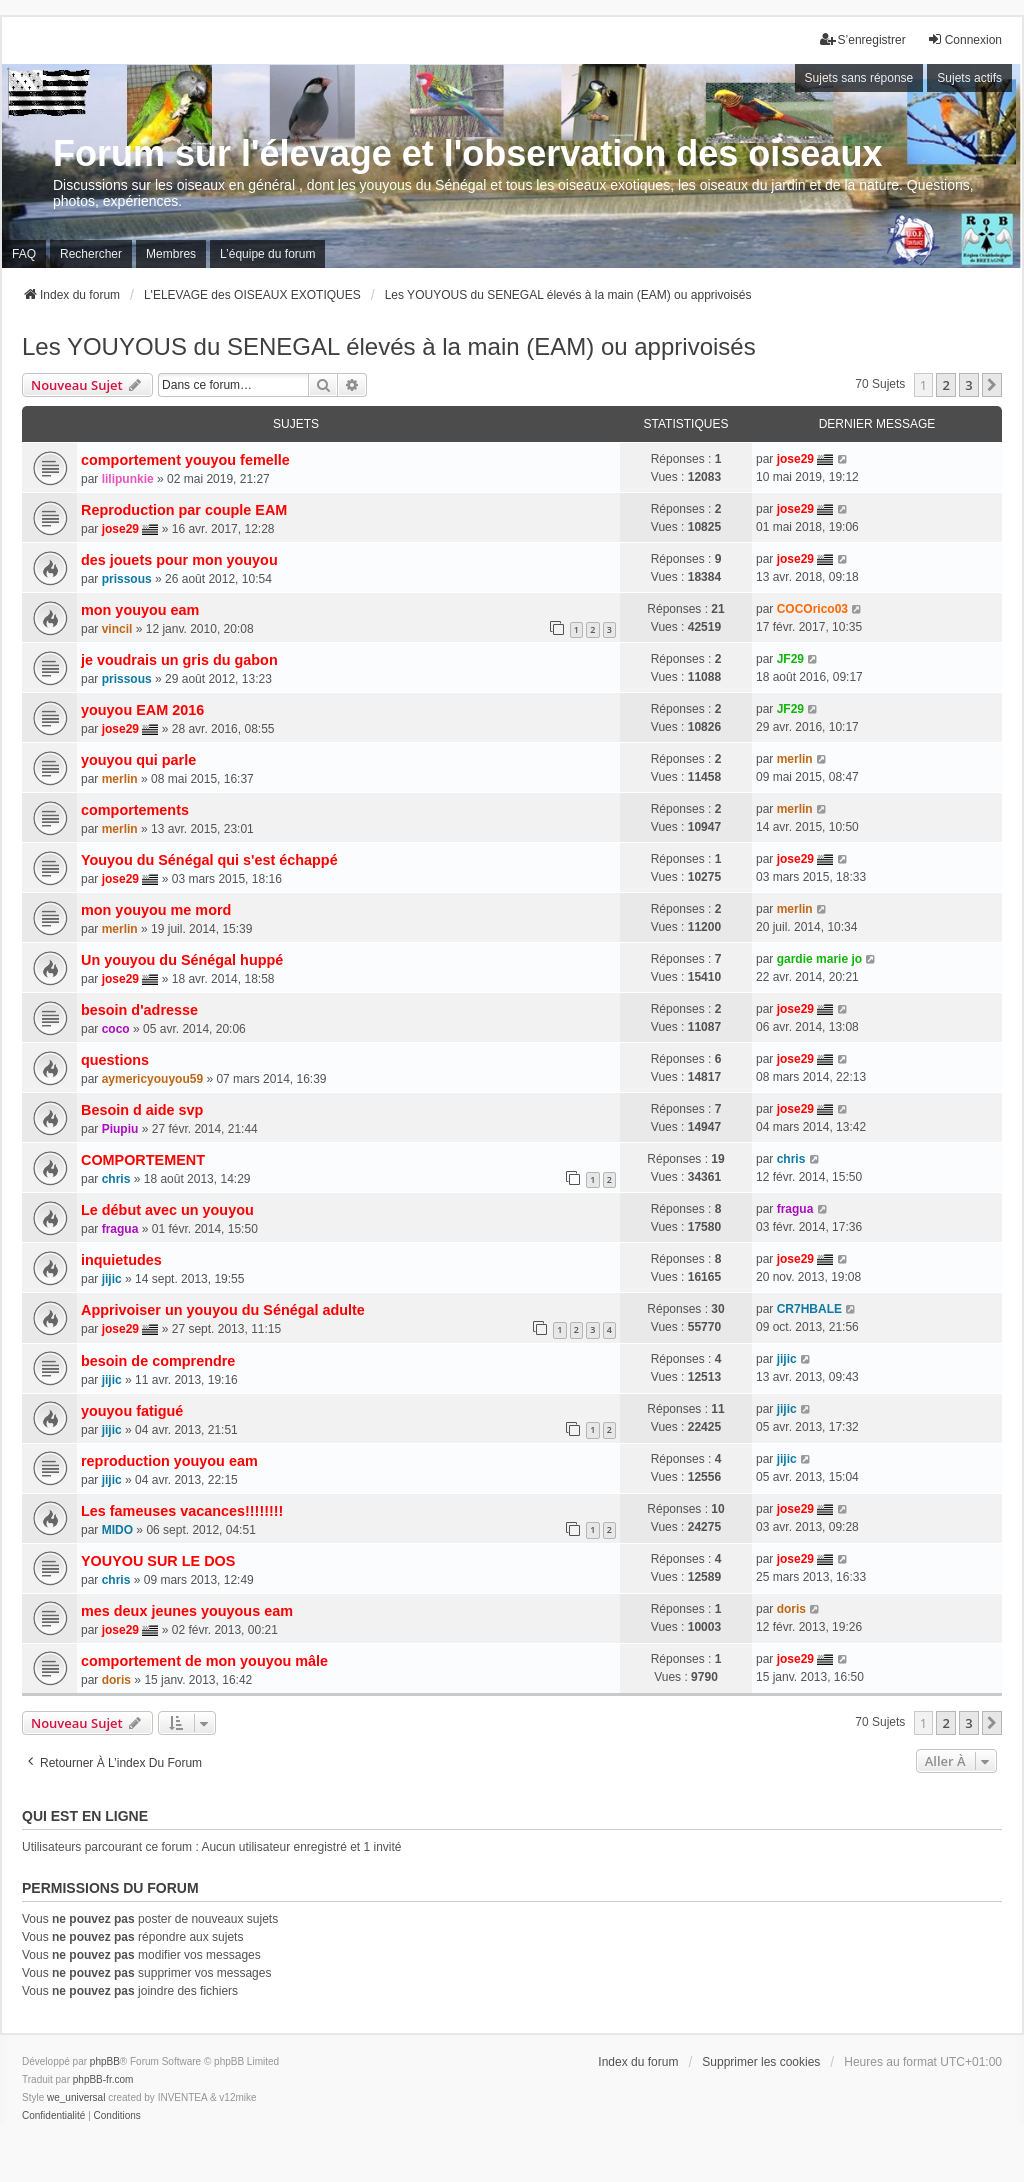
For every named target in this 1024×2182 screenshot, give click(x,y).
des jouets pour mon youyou (179, 560)
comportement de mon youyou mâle (204, 1661)
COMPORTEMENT (143, 1160)
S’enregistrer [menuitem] (863, 39)
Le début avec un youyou (167, 1210)
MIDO (117, 1530)
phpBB (105, 2061)
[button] (992, 385)
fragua (120, 1229)
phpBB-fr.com (103, 2079)
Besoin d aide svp (142, 1110)
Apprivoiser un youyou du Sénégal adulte (223, 1310)
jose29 (795, 459)
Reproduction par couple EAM (184, 510)
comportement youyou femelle (185, 460)
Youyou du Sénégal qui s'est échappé (209, 860)
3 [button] (968, 385)
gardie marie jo (819, 959)
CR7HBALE (809, 1309)
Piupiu (120, 1129)
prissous (127, 579)
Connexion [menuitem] (964, 39)
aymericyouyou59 (152, 1079)
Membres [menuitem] (171, 254)
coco (116, 1029)
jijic (112, 1279)
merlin (120, 779)
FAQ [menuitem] (24, 254)
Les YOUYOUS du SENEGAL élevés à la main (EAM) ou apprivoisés (389, 346)
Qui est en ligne (85, 1816)
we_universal (76, 2097)
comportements (135, 810)
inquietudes (121, 1260)
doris (791, 1609)
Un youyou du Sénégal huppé (182, 960)
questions (115, 1060)
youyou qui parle (138, 760)
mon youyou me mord (156, 910)
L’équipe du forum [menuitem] (267, 254)
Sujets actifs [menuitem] (969, 78)
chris (116, 1179)
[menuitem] (53, 2116)
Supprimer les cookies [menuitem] (761, 2062)
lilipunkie (128, 479)
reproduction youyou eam (169, 1461)
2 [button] (945, 385)
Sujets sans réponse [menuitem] (859, 78)
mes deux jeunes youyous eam (187, 1611)
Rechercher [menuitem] (91, 254)
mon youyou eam (140, 610)
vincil (117, 629)
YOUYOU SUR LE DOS (158, 1561)
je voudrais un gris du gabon (179, 660)
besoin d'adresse (139, 1010)
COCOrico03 (812, 609)
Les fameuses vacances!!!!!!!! (182, 1511)
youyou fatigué (132, 1411)
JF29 (790, 659)
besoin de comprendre (158, 1361)
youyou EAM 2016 (142, 710)
